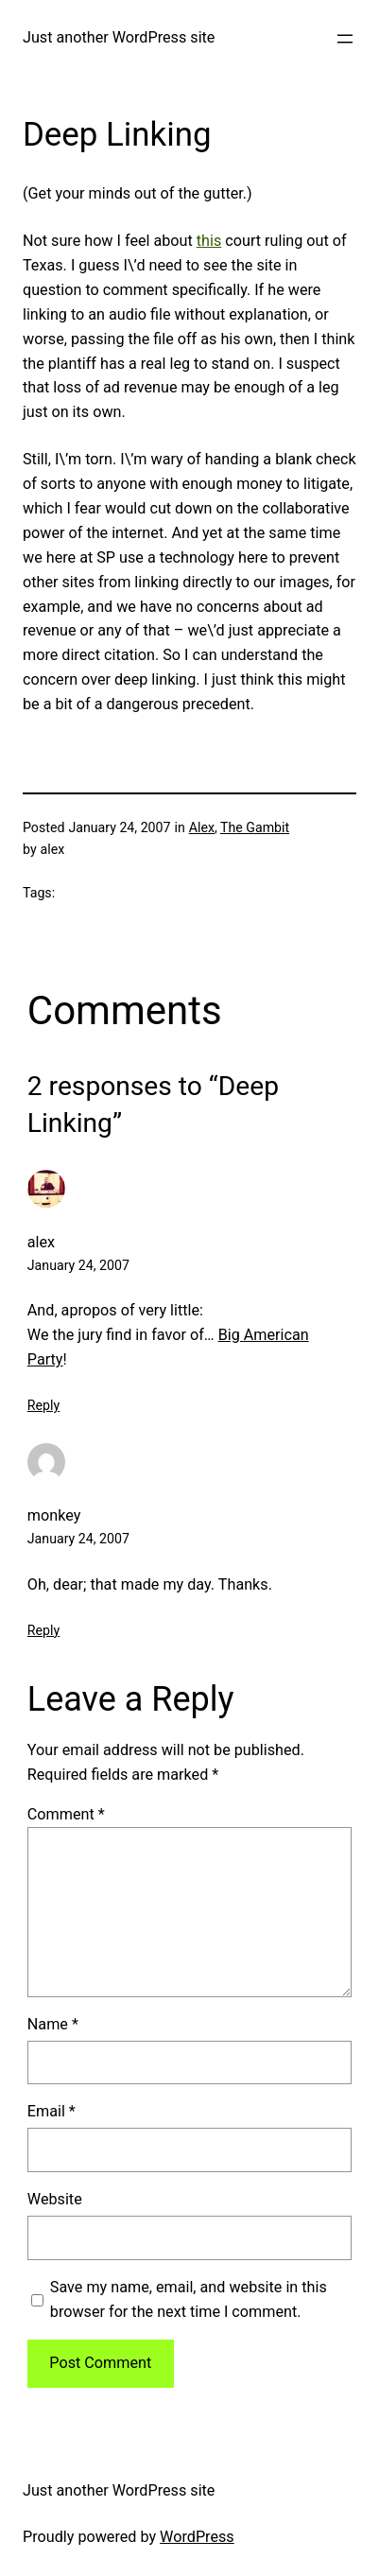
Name (52, 2024)
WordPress (197, 2537)
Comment (66, 1814)
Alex (202, 827)
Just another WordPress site (119, 37)
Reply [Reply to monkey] (43, 1630)
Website (54, 2199)
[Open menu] (345, 38)
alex (41, 1242)
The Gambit (254, 827)
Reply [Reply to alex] (43, 1405)
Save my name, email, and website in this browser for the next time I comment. (188, 2299)
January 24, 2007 (78, 1265)
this (209, 241)
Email (51, 2111)
